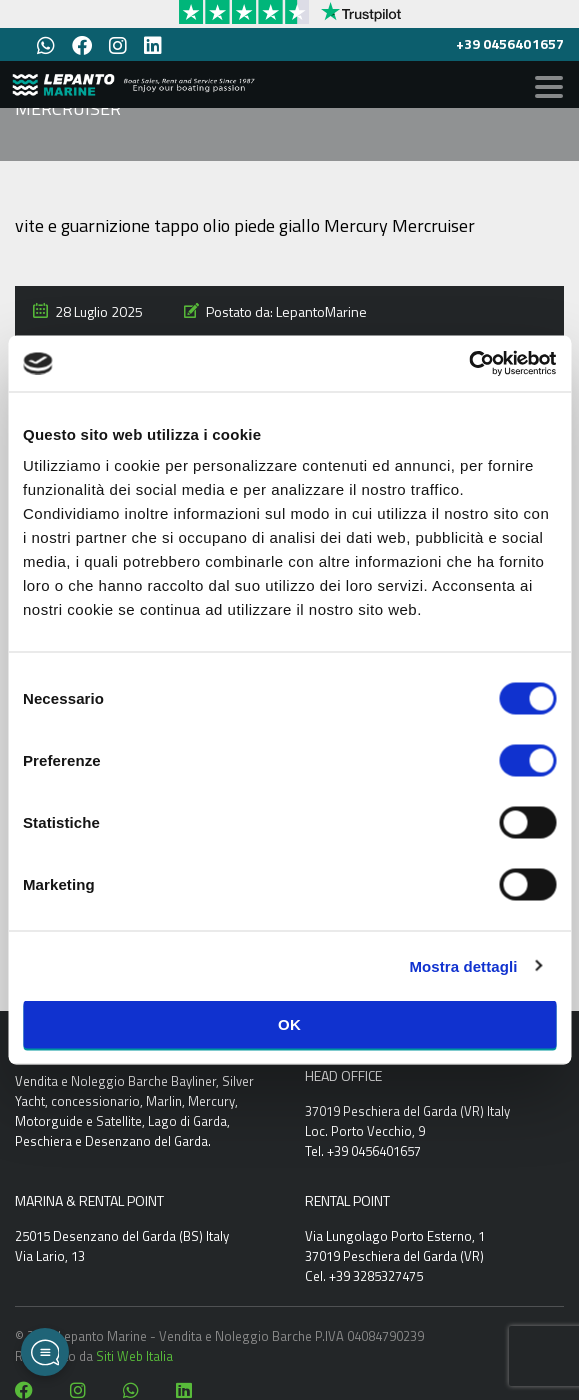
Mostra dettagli (463, 965)
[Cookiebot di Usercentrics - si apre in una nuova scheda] (468, 364)
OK (289, 1024)
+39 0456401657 (510, 43)
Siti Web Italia (134, 1356)
